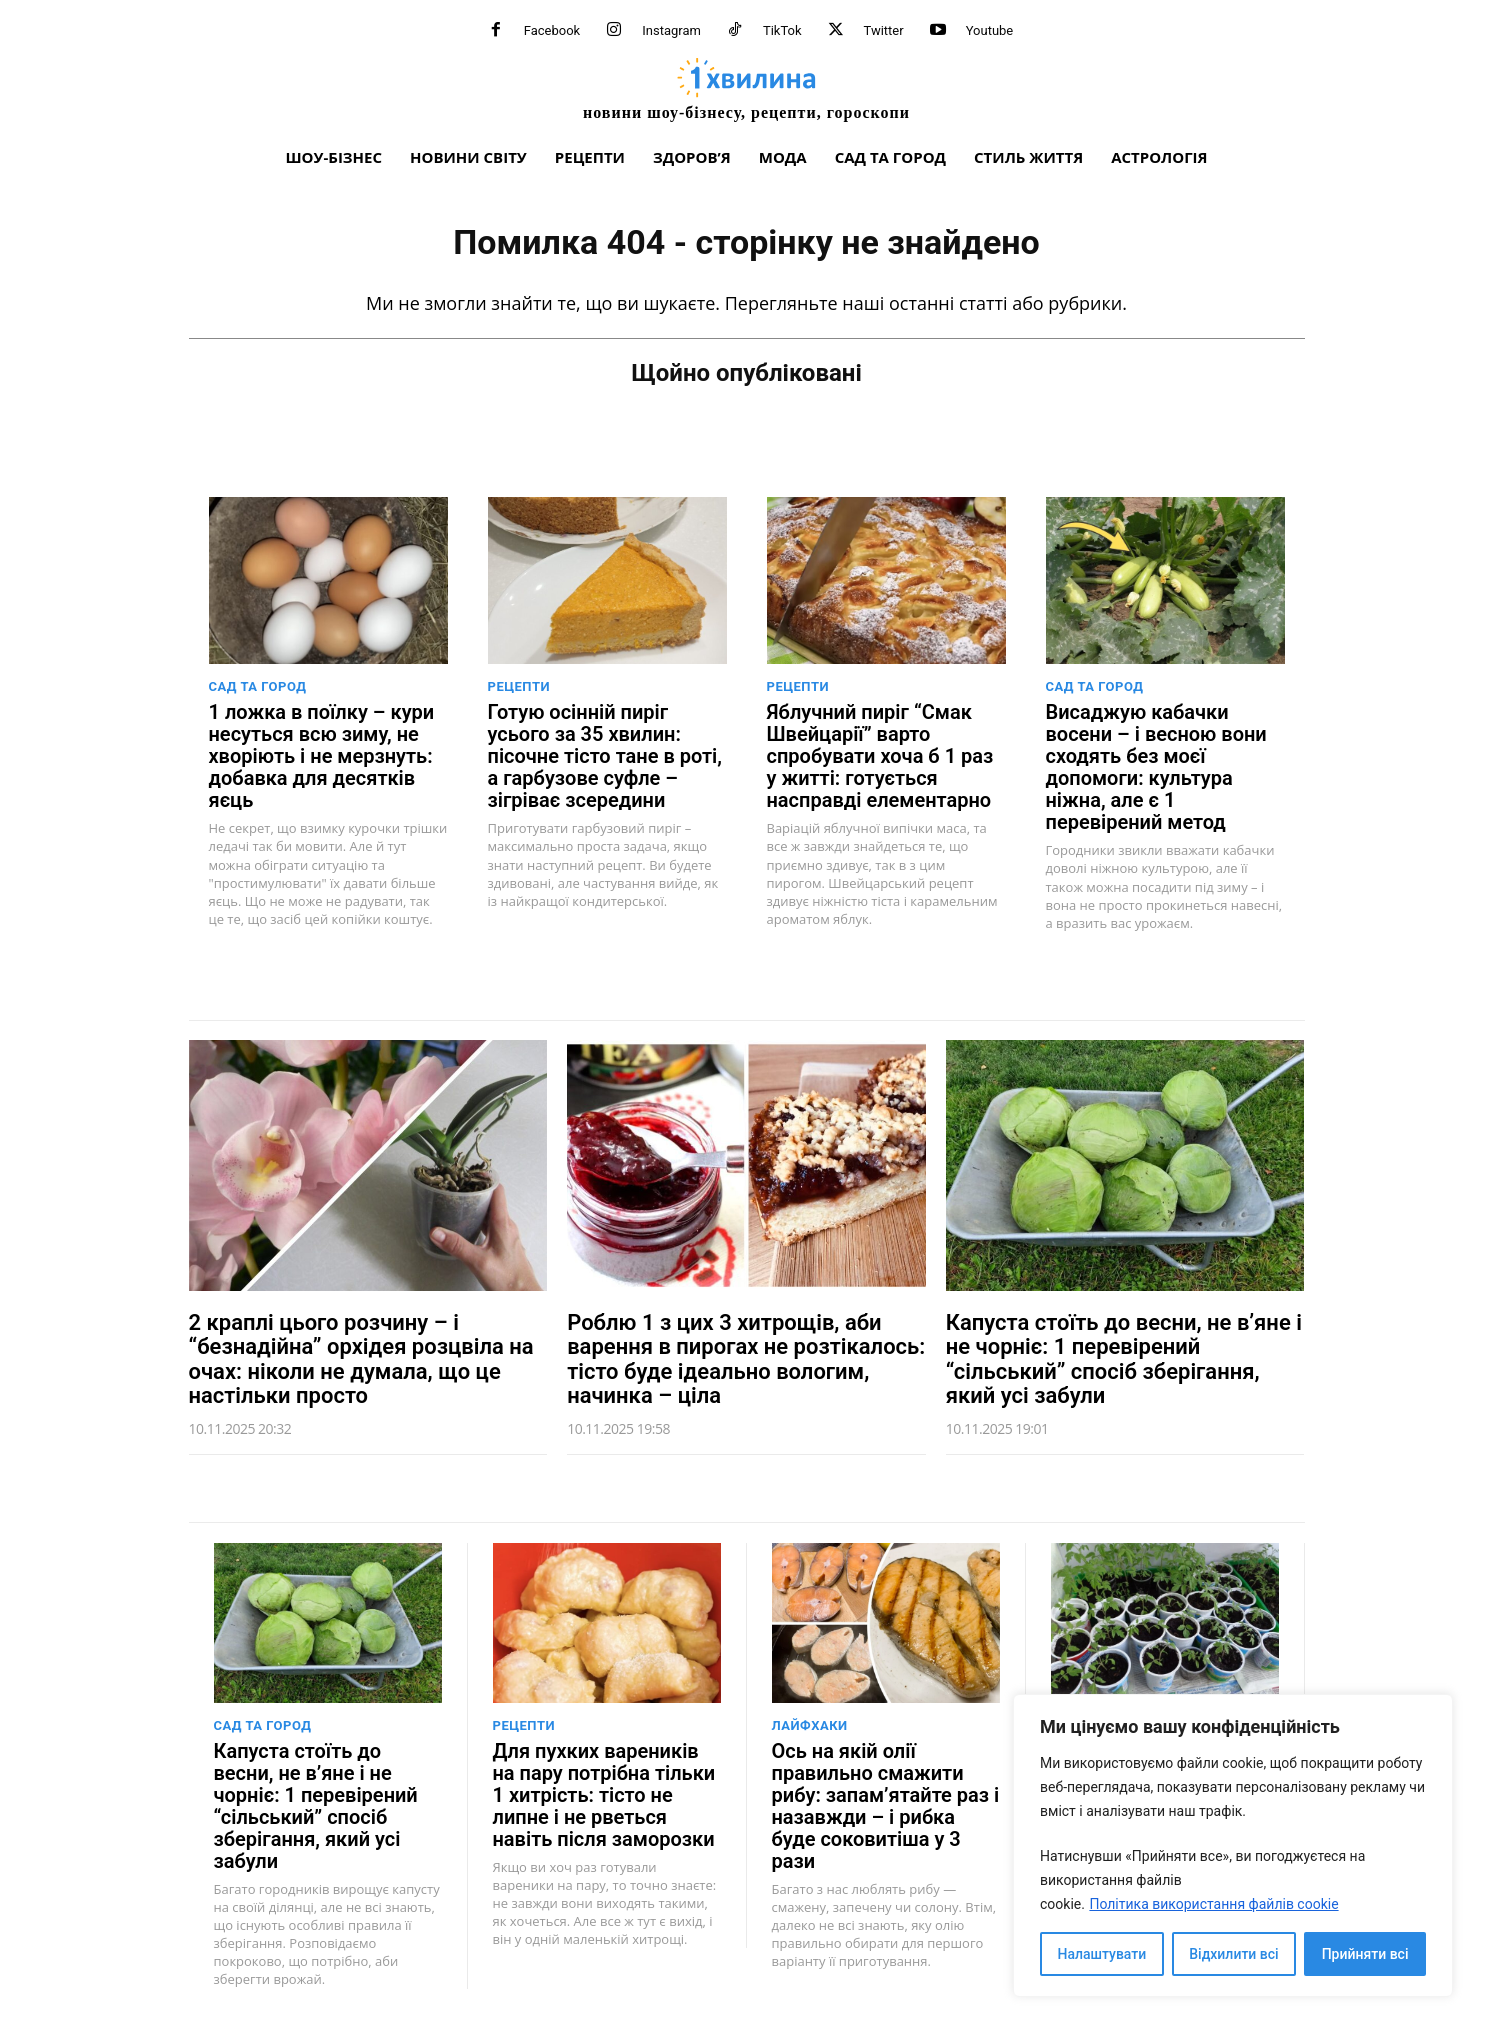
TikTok (782, 30)
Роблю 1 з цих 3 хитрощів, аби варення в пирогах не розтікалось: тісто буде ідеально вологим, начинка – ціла (746, 1359)
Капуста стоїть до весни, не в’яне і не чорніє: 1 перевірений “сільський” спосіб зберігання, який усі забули (1124, 1359)
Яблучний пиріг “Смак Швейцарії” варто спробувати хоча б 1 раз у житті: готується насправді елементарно (880, 756)
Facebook (552, 30)
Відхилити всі (1233, 1954)
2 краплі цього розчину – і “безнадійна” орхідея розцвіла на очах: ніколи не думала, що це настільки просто (361, 1359)
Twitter (884, 30)
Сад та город (258, 686)
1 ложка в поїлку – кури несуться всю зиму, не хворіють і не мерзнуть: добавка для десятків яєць (322, 756)
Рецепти (519, 686)
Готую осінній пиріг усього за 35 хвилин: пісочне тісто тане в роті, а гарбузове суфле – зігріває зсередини (605, 756)
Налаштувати (1102, 1954)
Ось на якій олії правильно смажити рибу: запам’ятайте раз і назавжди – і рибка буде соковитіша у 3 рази (886, 1806)
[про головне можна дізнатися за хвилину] (747, 88)
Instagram (671, 30)
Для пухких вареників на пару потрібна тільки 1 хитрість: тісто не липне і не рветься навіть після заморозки (604, 1795)
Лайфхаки (810, 1725)
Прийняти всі (1365, 1954)
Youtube (990, 30)
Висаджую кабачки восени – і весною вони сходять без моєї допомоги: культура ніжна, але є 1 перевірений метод (1156, 767)
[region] (1233, 1845)
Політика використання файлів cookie (1213, 1904)
